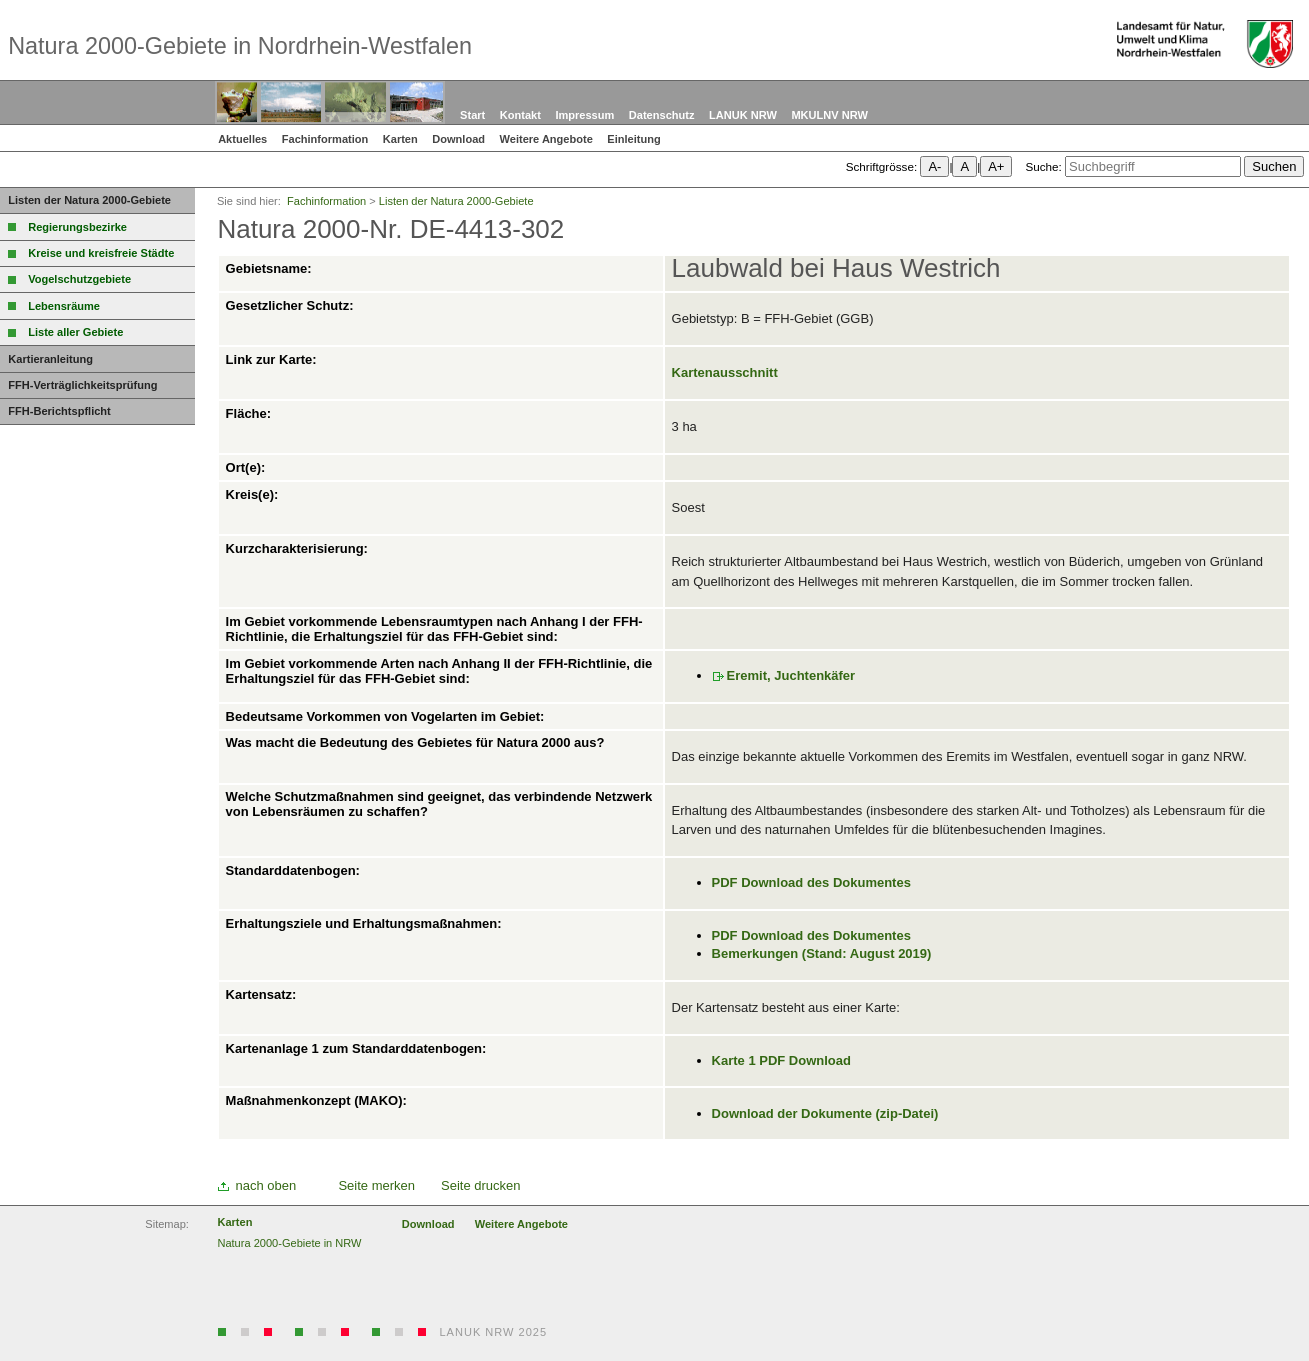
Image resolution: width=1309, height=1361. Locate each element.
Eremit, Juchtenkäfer (791, 675)
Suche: (1043, 166)
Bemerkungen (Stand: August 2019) (822, 953)
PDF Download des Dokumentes (811, 882)
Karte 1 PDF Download (781, 1060)
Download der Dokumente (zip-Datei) (825, 1113)
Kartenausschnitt (725, 372)
